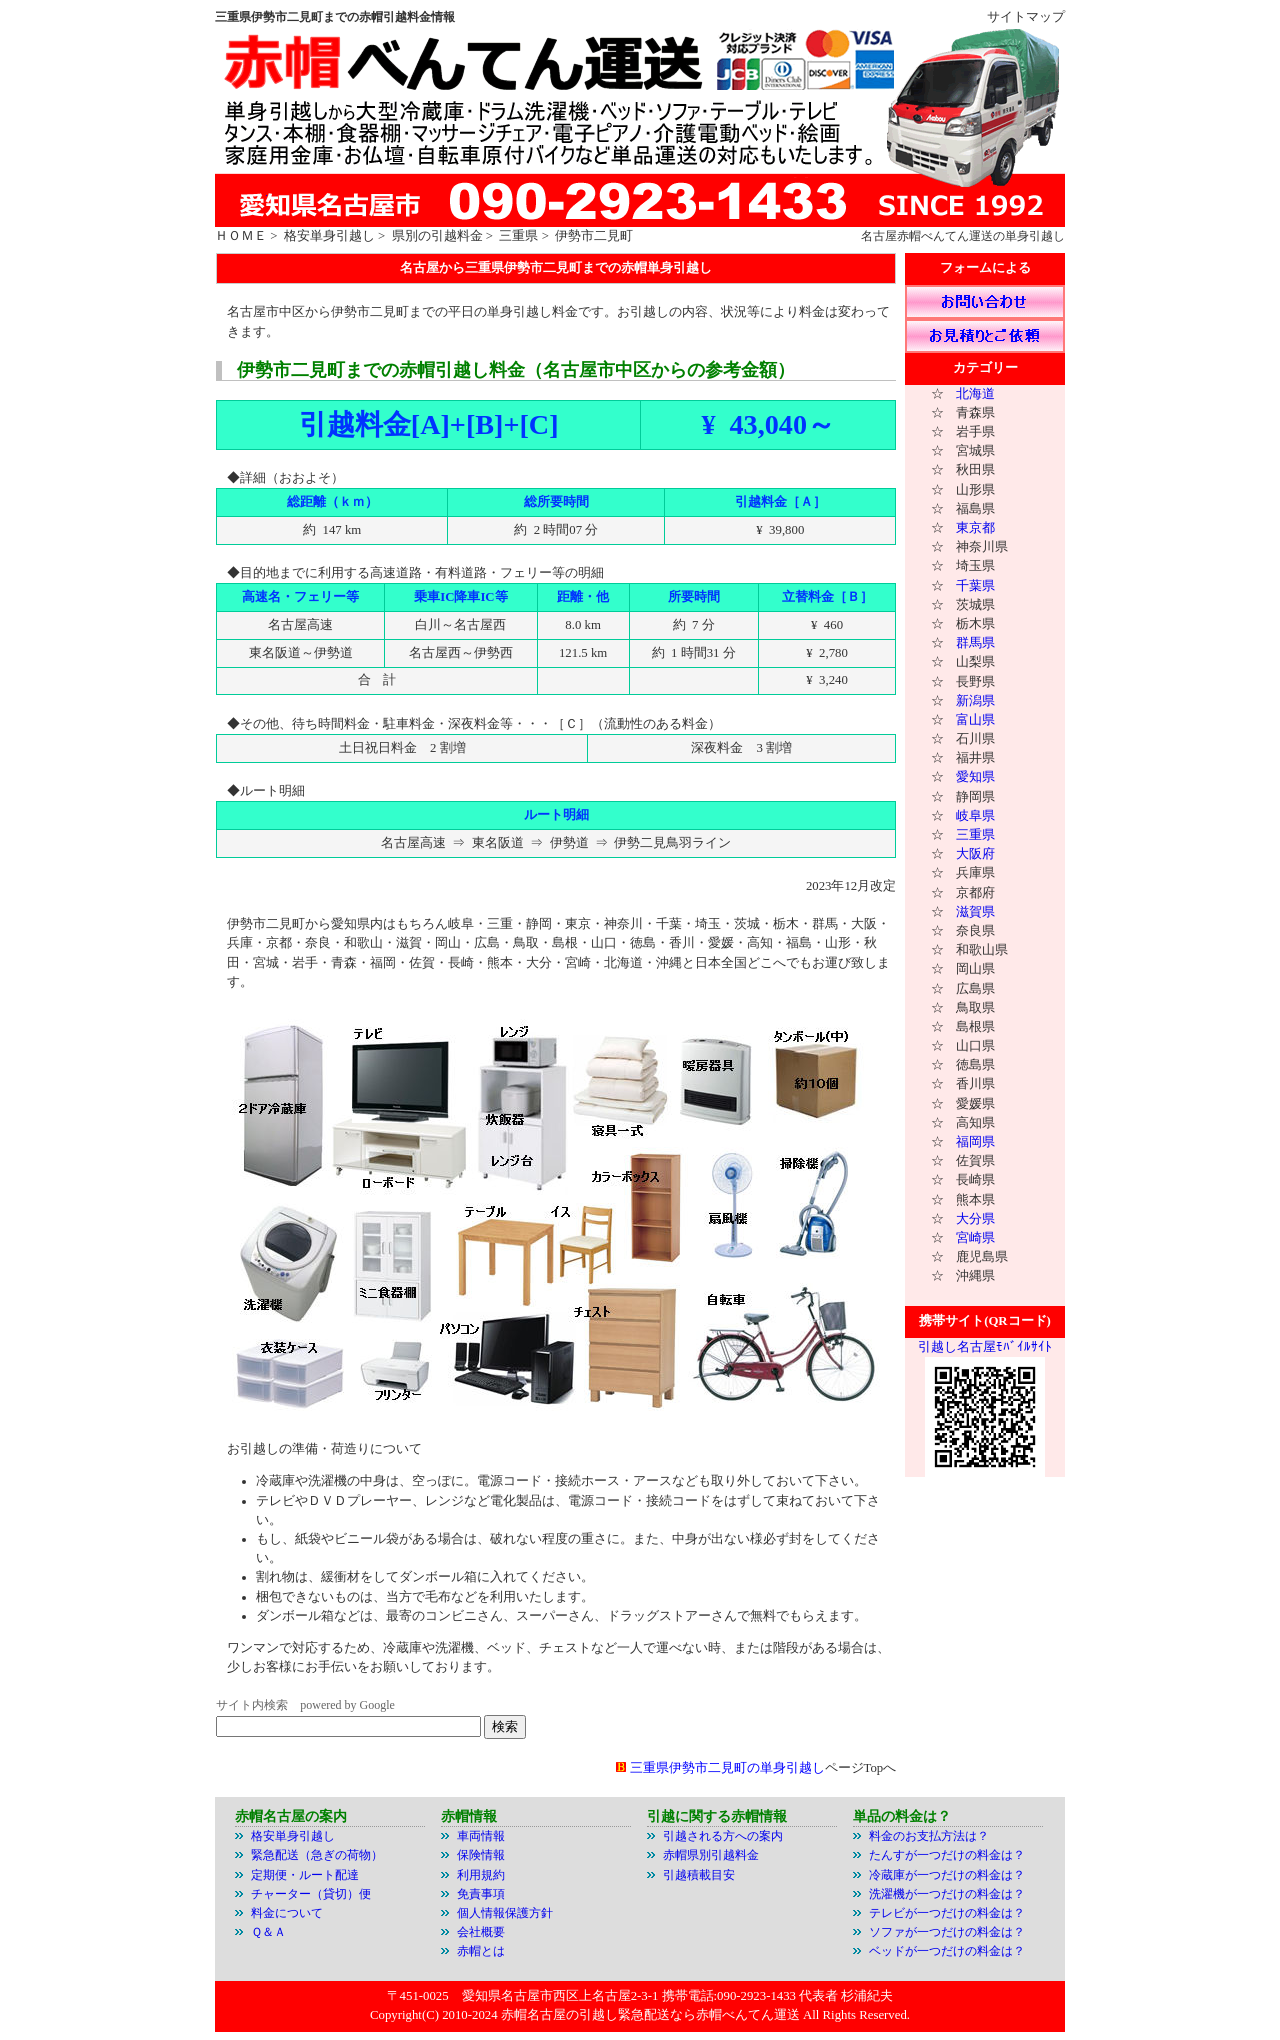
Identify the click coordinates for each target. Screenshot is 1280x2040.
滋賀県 (975, 912)
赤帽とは (481, 1951)
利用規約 (481, 1875)
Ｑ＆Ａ (268, 1932)
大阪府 (975, 854)
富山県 (975, 720)
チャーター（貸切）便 (311, 1894)
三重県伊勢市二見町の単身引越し (727, 1768)
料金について (287, 1913)
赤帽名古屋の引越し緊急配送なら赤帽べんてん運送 (650, 2015)
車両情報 (481, 1836)
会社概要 (481, 1932)
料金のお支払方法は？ (929, 1836)
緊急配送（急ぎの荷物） (317, 1855)
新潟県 (975, 701)
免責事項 (481, 1894)
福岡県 (975, 1142)
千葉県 (975, 586)
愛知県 (975, 777)
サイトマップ (1026, 17)
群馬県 (975, 643)
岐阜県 (975, 816)
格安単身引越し (329, 236)
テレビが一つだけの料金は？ (947, 1913)
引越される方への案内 (723, 1836)
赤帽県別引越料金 (711, 1855)
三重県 (518, 236)
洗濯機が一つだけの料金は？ (947, 1894)
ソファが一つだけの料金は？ (947, 1932)
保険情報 (481, 1855)
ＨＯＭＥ (241, 236)
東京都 (975, 528)
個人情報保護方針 (505, 1913)
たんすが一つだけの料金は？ (947, 1855)
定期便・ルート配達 (305, 1875)
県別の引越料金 (437, 236)
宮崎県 (975, 1238)
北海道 (975, 394)
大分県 (975, 1219)
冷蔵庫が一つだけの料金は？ (947, 1875)
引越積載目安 (699, 1875)
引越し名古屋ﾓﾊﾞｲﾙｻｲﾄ (985, 1347)
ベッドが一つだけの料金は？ (947, 1951)
